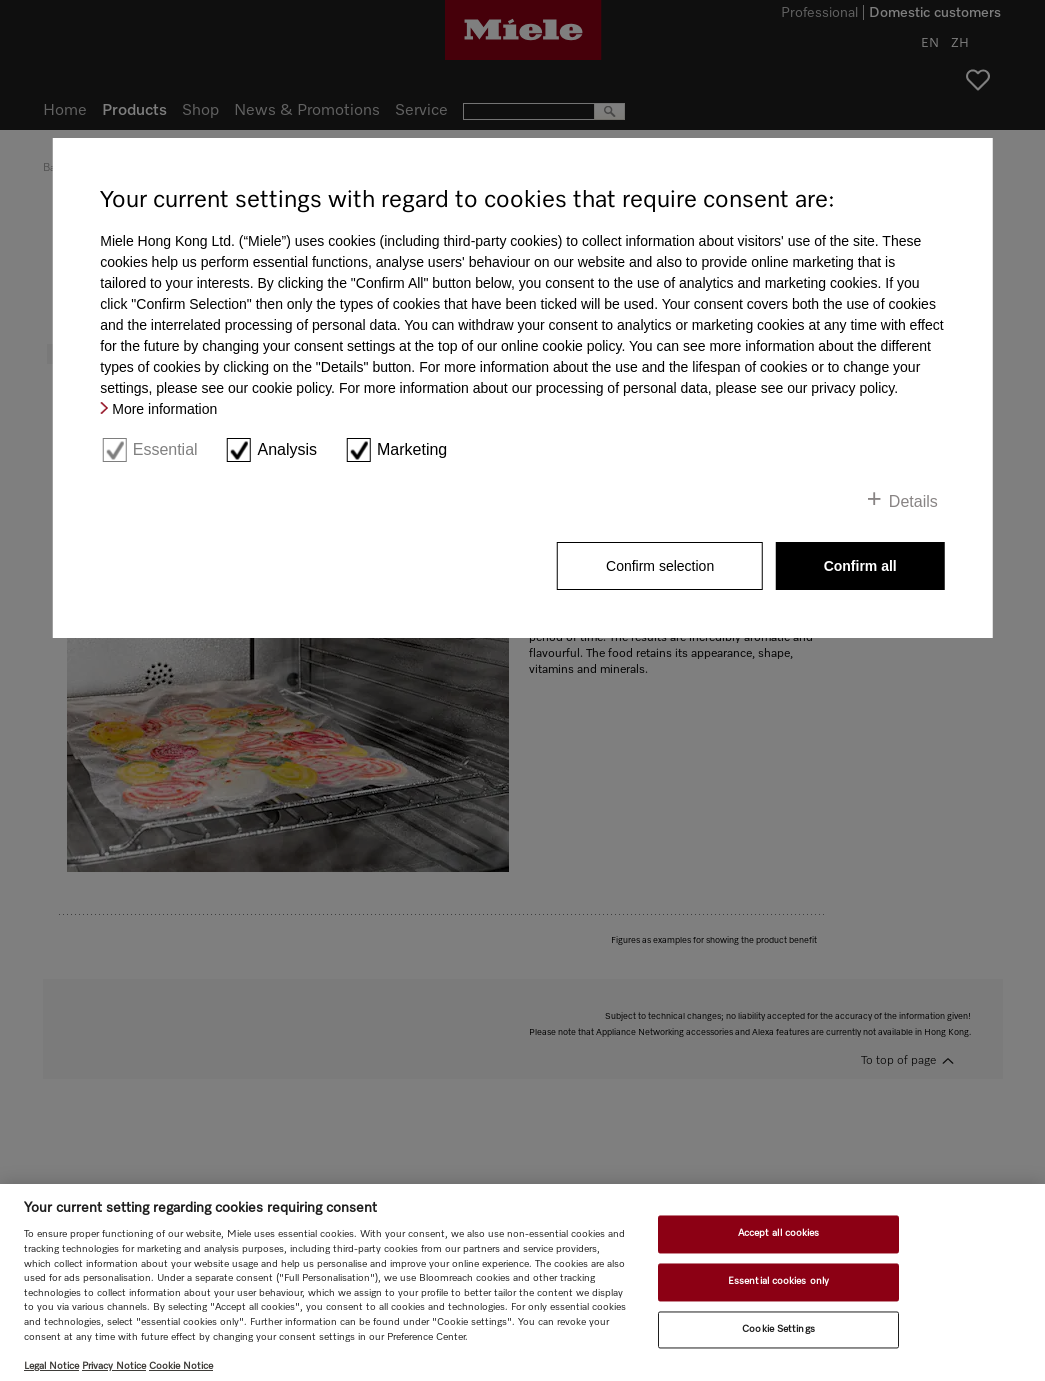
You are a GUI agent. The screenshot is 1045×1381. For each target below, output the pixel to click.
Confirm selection (660, 566)
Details (913, 501)
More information (164, 409)
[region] (522, 1282)
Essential (165, 449)
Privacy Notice (114, 1366)
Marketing (412, 449)
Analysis (288, 449)
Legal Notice (51, 1366)
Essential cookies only (778, 1281)
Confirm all (860, 566)
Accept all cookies (779, 1234)
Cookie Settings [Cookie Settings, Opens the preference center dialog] (778, 1329)
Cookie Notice (181, 1366)
